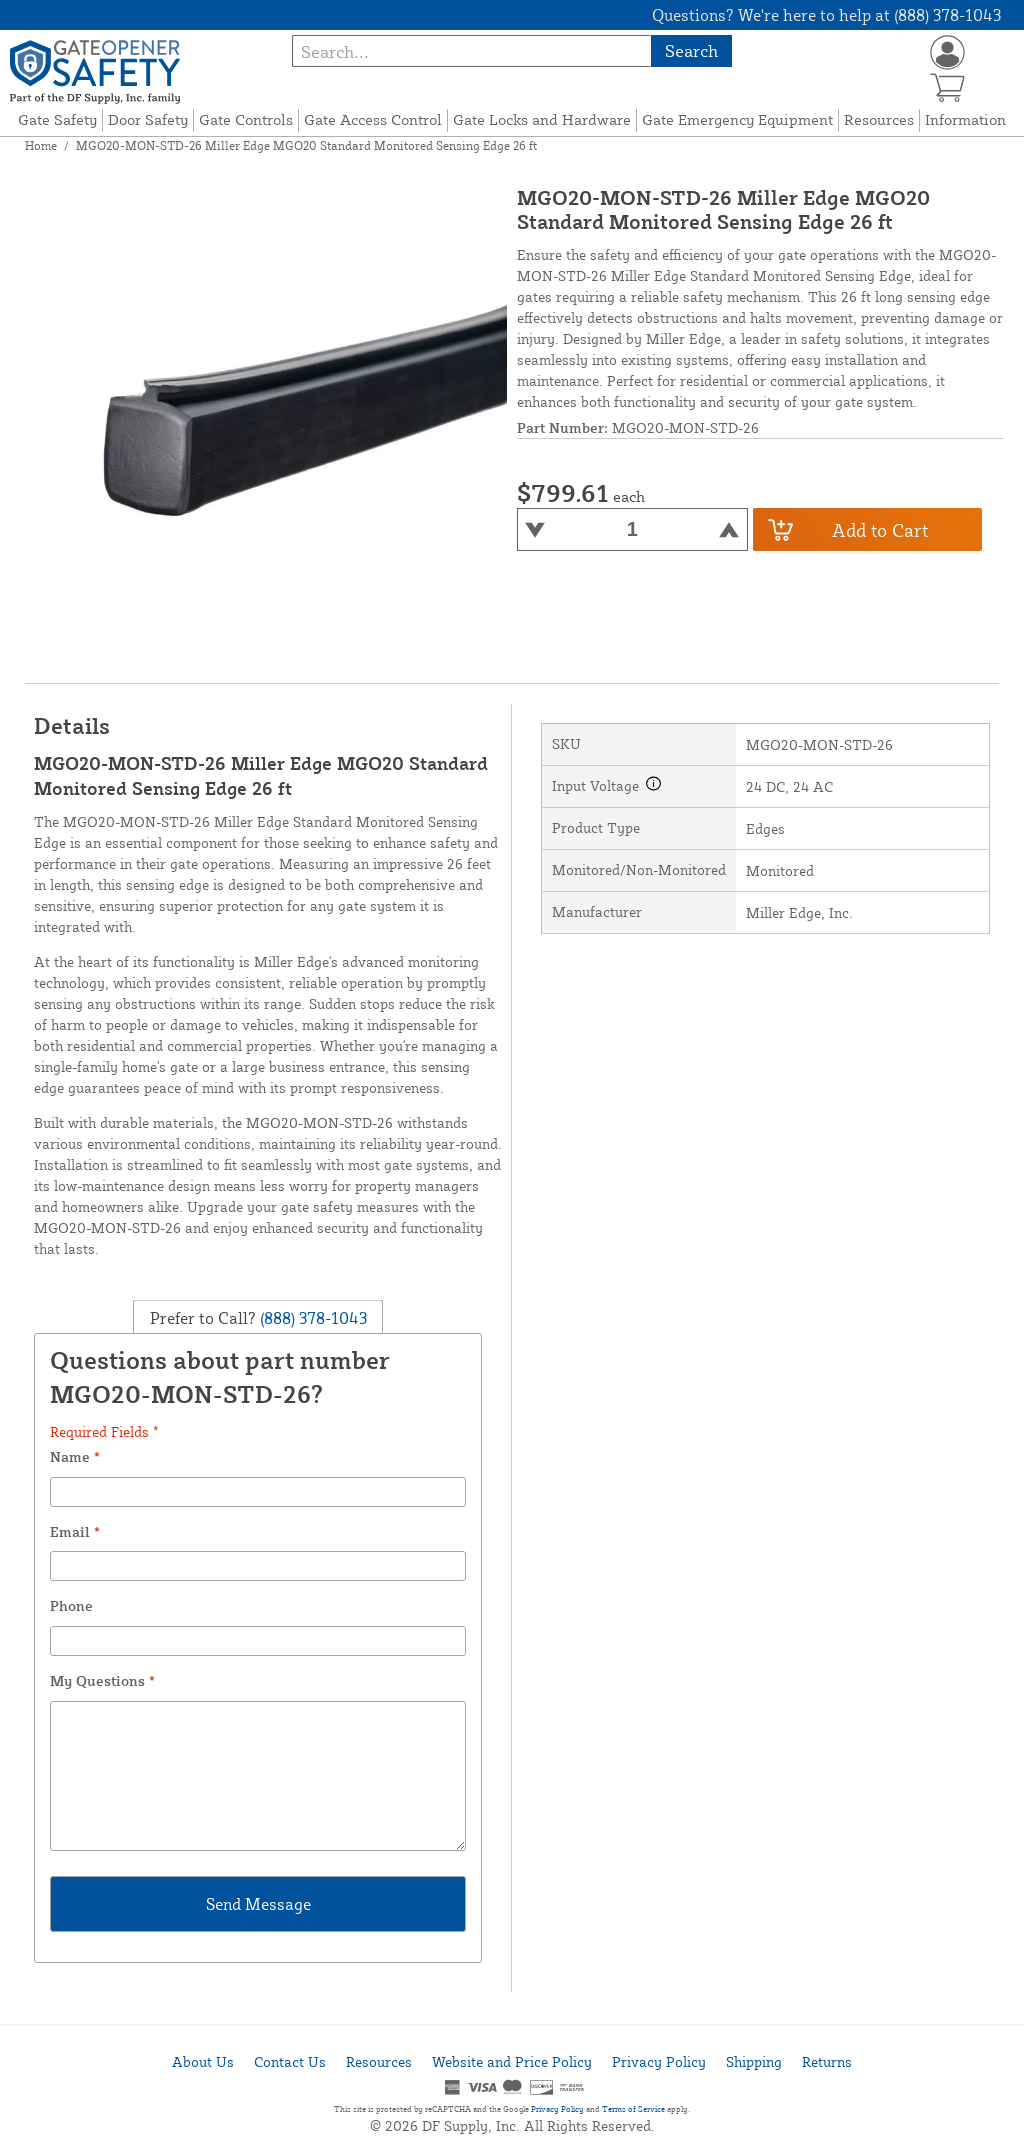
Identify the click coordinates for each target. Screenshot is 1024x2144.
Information (965, 119)
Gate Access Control (373, 119)
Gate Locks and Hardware (542, 119)
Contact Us (290, 2061)
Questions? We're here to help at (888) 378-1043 (826, 15)
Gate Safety (57, 119)
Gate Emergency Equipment (737, 119)
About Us (203, 2061)
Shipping (754, 2061)
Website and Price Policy (512, 2061)
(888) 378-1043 (311, 1318)
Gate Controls (246, 119)
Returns (827, 2061)
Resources (879, 119)
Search (691, 50)
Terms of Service (633, 2109)
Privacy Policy (659, 2061)
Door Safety (148, 119)
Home (41, 145)
